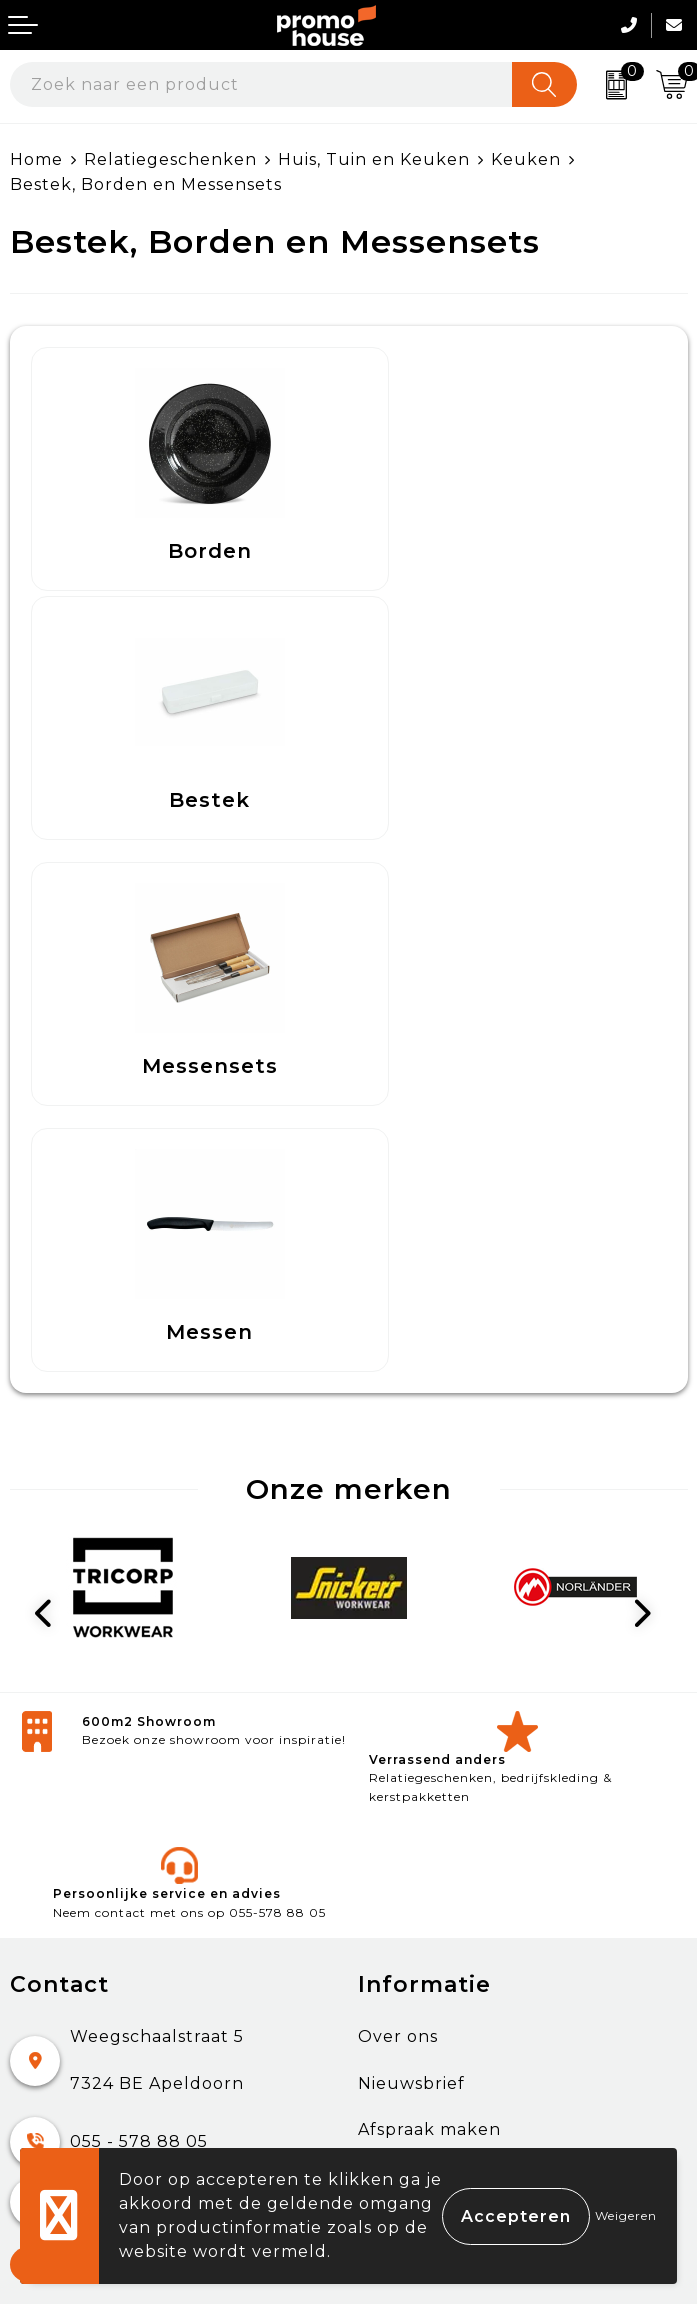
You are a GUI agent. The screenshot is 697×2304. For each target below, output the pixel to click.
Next (647, 1099)
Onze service (67, 2003)
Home (36, 159)
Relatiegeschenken (170, 159)
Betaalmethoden (86, 1910)
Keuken (526, 159)
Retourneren (69, 1957)
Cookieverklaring (434, 1910)
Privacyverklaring (436, 1957)
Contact (45, 1864)
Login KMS (56, 2049)
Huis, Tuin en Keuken (374, 159)
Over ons (398, 1521)
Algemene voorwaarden (465, 1864)
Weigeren (626, 2215)
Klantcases (405, 1660)
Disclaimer (404, 2003)
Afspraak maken (429, 1614)
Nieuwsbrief (411, 1567)
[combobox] (261, 84)
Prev (51, 1099)
